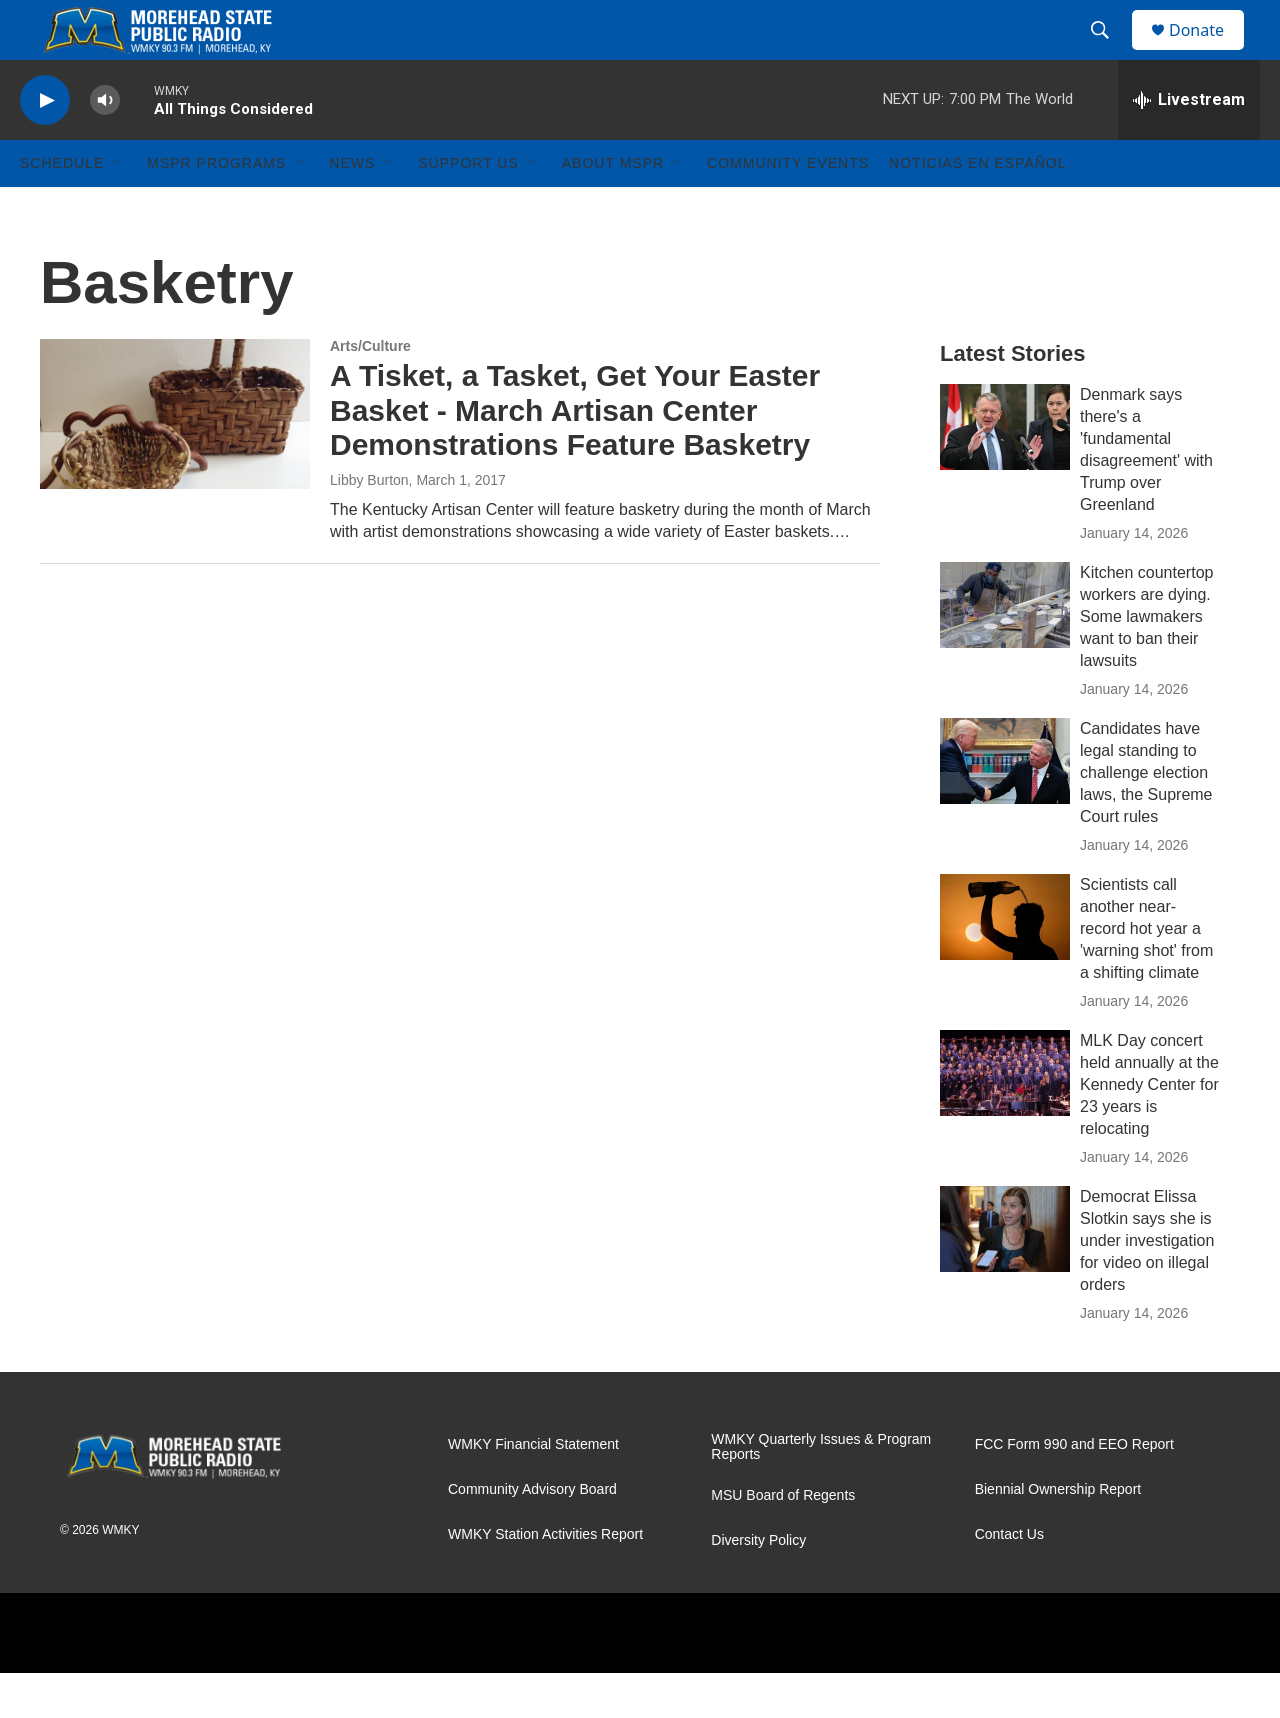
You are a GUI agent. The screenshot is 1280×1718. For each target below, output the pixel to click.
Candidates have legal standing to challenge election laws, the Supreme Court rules (1146, 817)
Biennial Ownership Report (1058, 1534)
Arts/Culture (370, 391)
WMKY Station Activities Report (545, 1579)
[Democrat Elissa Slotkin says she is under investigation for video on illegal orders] (1005, 1274)
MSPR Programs (216, 208)
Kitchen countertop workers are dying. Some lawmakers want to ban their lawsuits (1146, 661)
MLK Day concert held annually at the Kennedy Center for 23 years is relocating (1149, 1129)
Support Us (468, 208)
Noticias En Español (977, 208)
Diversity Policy (758, 1585)
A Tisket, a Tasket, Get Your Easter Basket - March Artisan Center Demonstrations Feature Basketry (575, 455)
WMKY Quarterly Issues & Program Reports (821, 1492)
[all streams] (1189, 145)
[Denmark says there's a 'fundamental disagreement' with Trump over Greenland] (1005, 472)
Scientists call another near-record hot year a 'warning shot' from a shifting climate (1146, 973)
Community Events (788, 208)
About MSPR (613, 208)
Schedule (62, 208)
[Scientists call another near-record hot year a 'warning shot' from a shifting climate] (1005, 962)
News (352, 208)
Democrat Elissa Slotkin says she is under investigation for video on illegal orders (1147, 1285)
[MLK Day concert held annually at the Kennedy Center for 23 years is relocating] (1005, 1118)
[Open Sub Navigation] (119, 208)
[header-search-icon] (1109, 53)
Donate (1209, 52)
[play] (45, 145)
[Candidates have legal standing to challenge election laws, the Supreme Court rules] (1005, 806)
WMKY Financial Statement (533, 1489)
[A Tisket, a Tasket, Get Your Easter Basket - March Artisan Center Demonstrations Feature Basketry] (175, 459)
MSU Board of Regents (783, 1540)
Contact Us (1009, 1579)
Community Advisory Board (532, 1534)
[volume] (105, 145)
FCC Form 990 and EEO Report (1074, 1489)
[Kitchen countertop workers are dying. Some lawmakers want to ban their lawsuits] (1005, 650)
